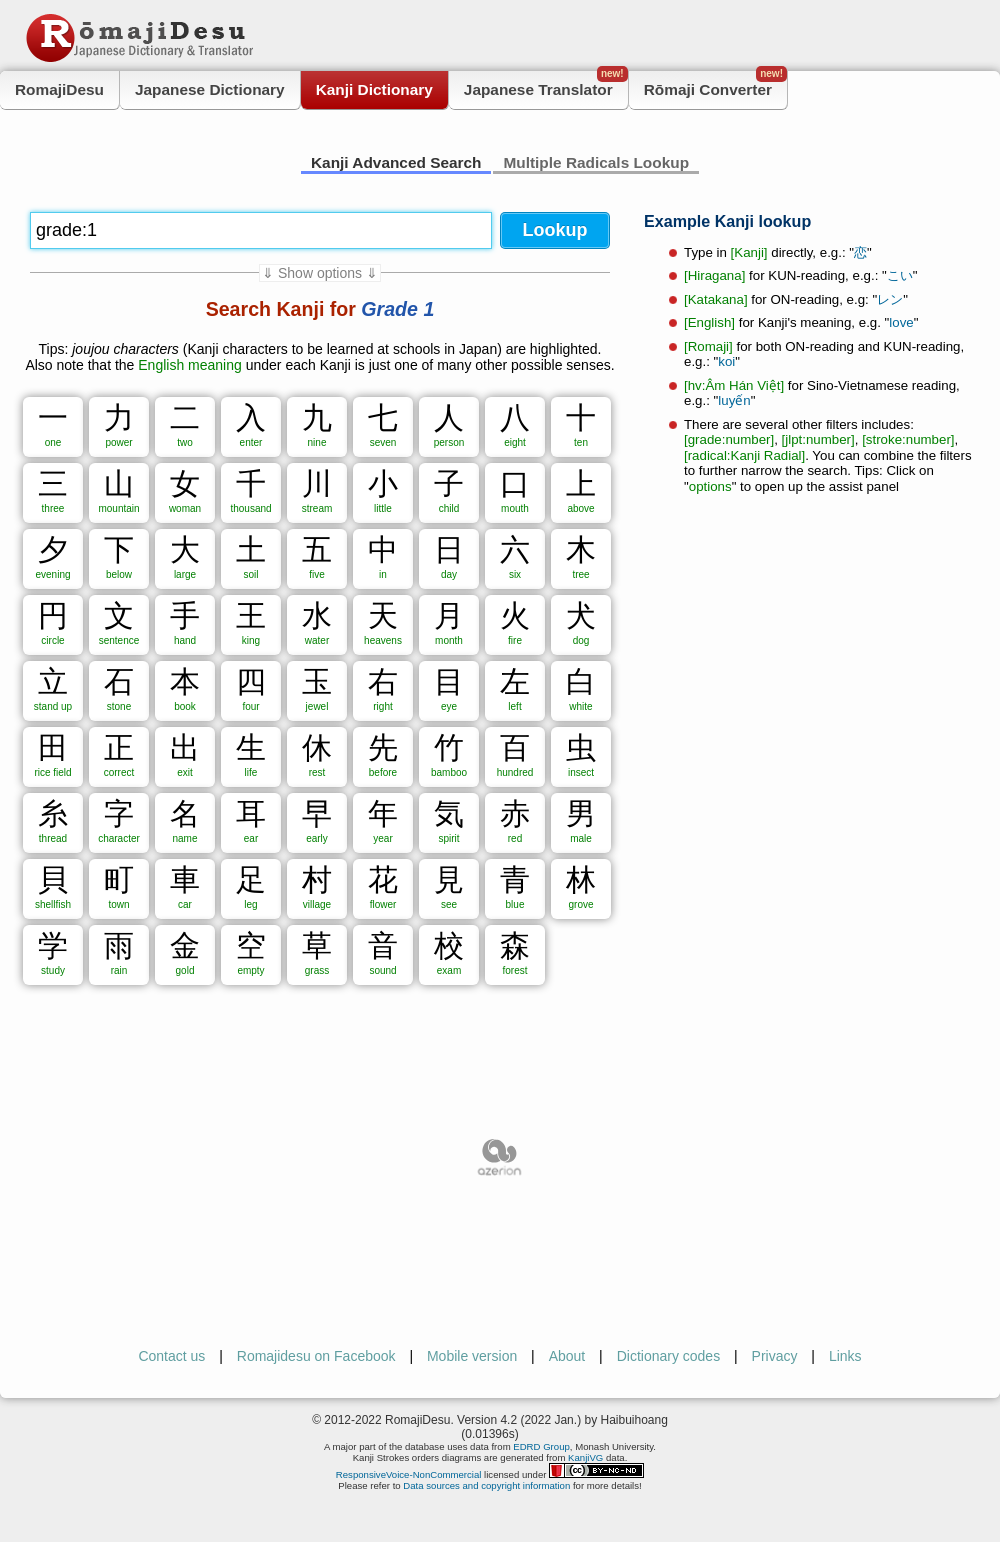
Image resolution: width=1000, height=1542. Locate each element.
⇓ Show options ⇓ (320, 273)
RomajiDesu (59, 89)
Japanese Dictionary (210, 89)
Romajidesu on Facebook (316, 1356)
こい (900, 275)
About (567, 1356)
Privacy (775, 1356)
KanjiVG (585, 1457)
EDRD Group (541, 1446)
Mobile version (472, 1356)
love (901, 322)
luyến (734, 400)
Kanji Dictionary (374, 89)
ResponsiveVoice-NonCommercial (409, 1474)
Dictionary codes (669, 1356)
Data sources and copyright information (486, 1485)
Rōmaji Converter (715, 84)
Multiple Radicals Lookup (596, 162)
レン (890, 299)
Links (845, 1356)
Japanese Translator (546, 84)
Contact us (171, 1356)
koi (726, 361)
